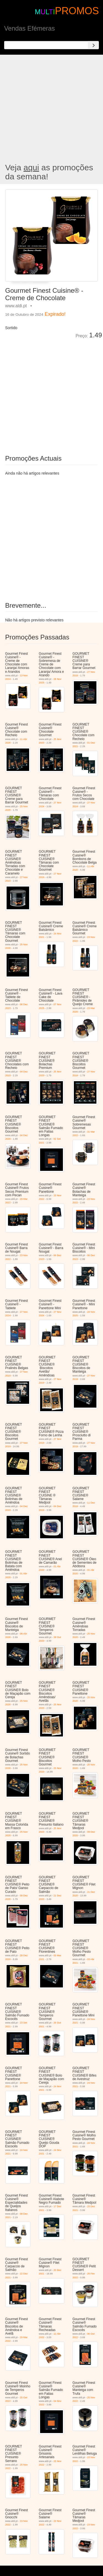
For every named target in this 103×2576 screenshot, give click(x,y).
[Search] (93, 45)
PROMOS (77, 10)
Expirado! (55, 314)
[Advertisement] (51, 109)
